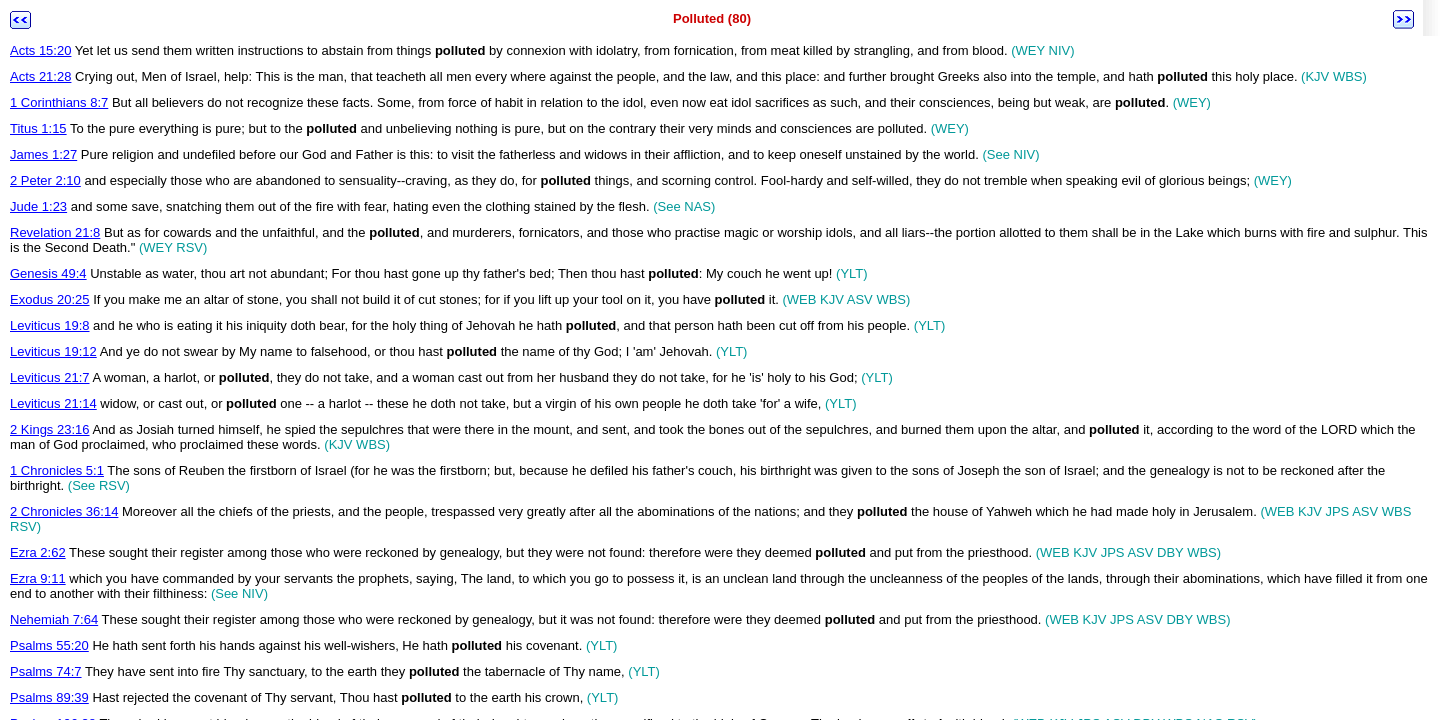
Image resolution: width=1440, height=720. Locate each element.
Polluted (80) (712, 18)
